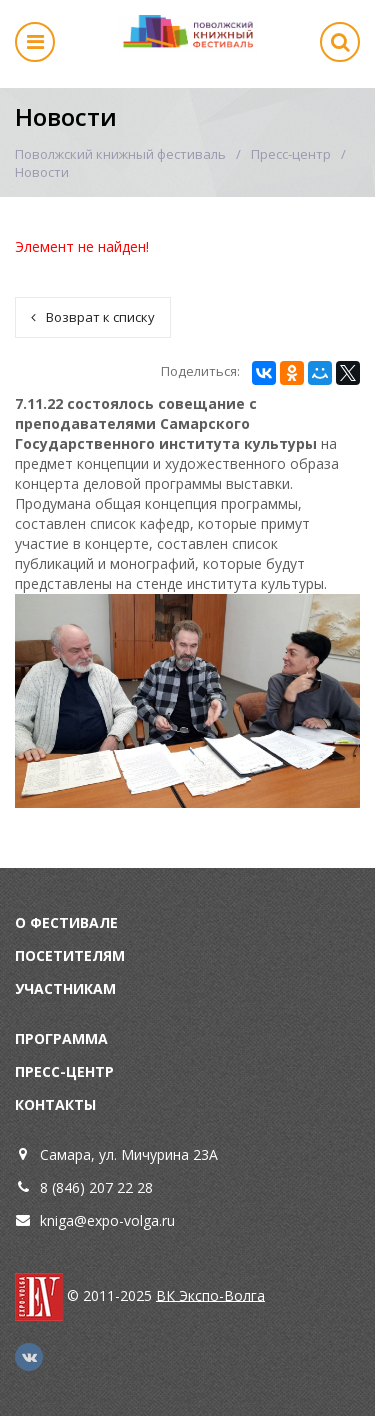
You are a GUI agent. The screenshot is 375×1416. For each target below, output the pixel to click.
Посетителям (70, 955)
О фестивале (66, 922)
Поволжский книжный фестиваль (120, 154)
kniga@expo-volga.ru (107, 1220)
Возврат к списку (93, 317)
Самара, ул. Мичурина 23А (129, 1154)
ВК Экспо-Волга (210, 1294)
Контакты (55, 1104)
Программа (61, 1038)
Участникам (65, 988)
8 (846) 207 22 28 (96, 1187)
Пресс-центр (291, 154)
